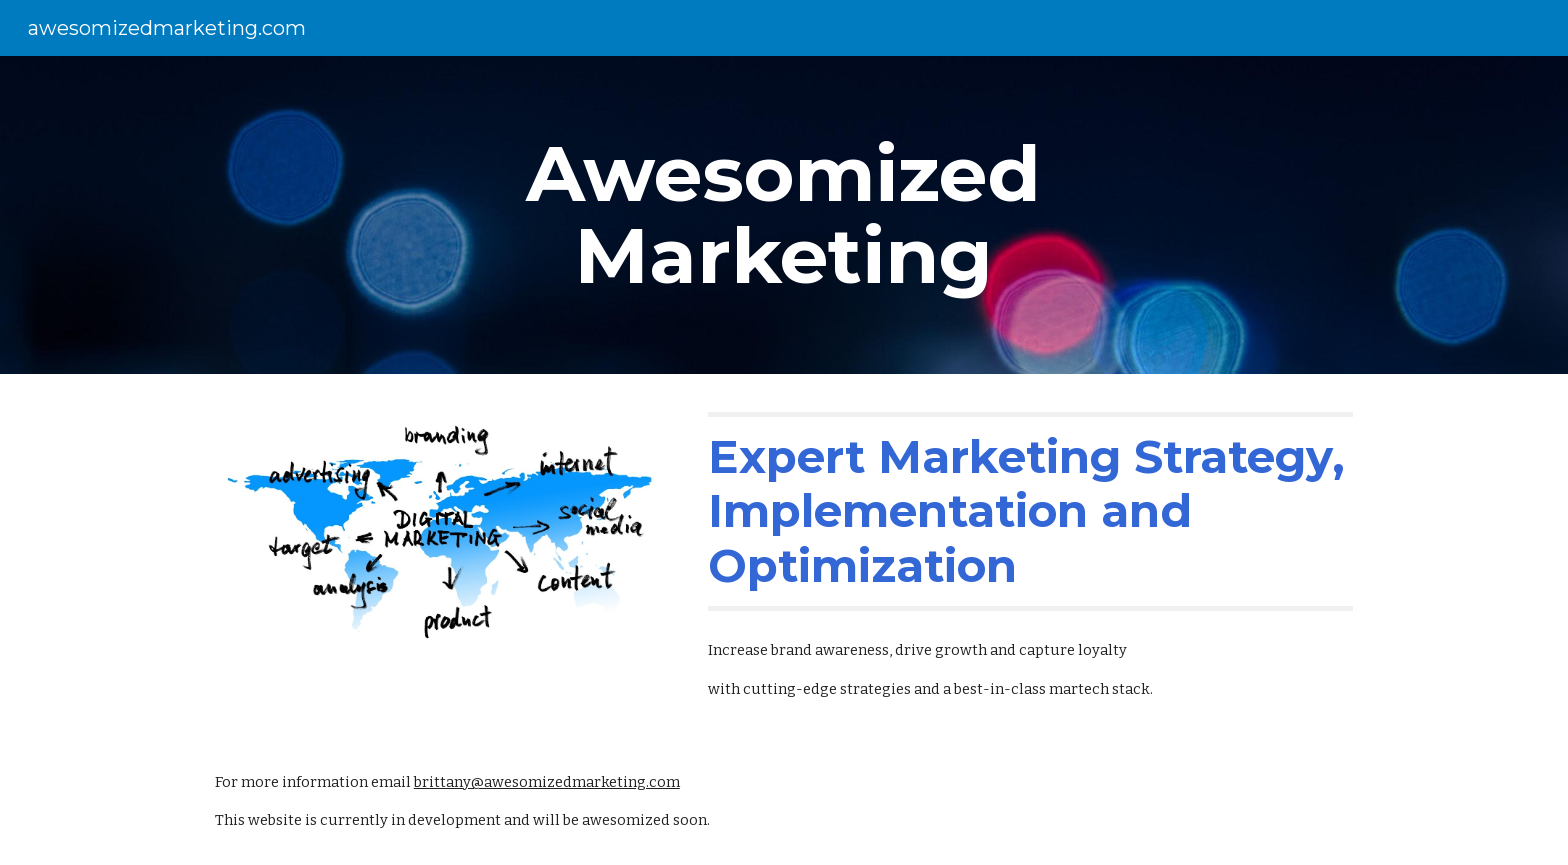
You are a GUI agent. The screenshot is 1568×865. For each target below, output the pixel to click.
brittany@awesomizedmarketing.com (547, 782)
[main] (784, 215)
